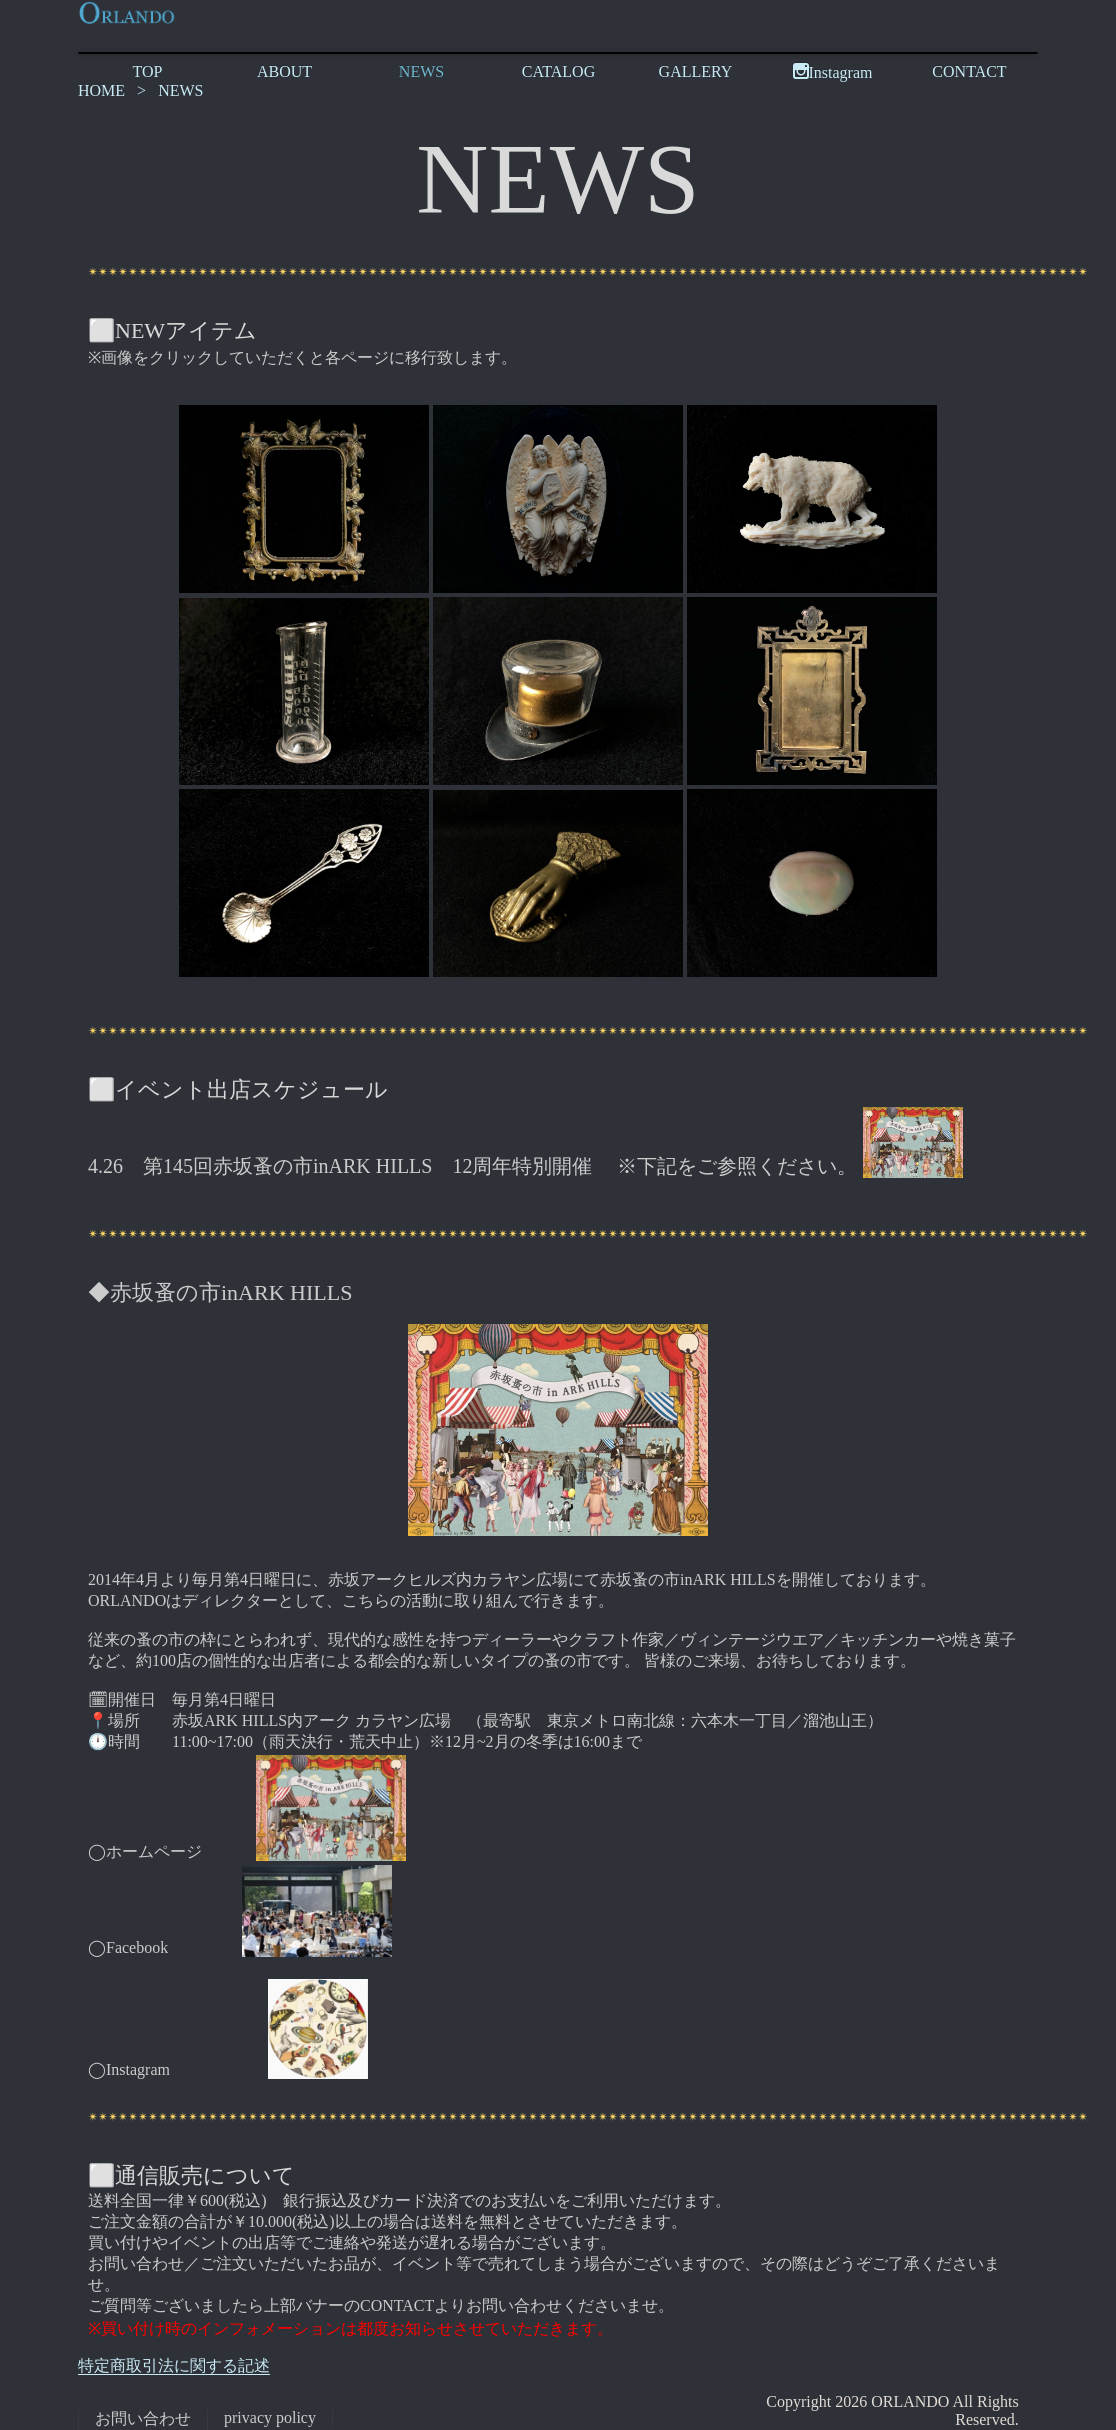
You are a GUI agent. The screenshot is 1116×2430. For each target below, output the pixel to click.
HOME (101, 90)
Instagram (833, 72)
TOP (148, 71)
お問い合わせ (143, 2418)
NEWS (421, 71)
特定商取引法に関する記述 (174, 2365)
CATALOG (558, 71)
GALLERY (696, 71)
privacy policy (270, 2417)
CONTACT (969, 71)
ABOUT (284, 71)
